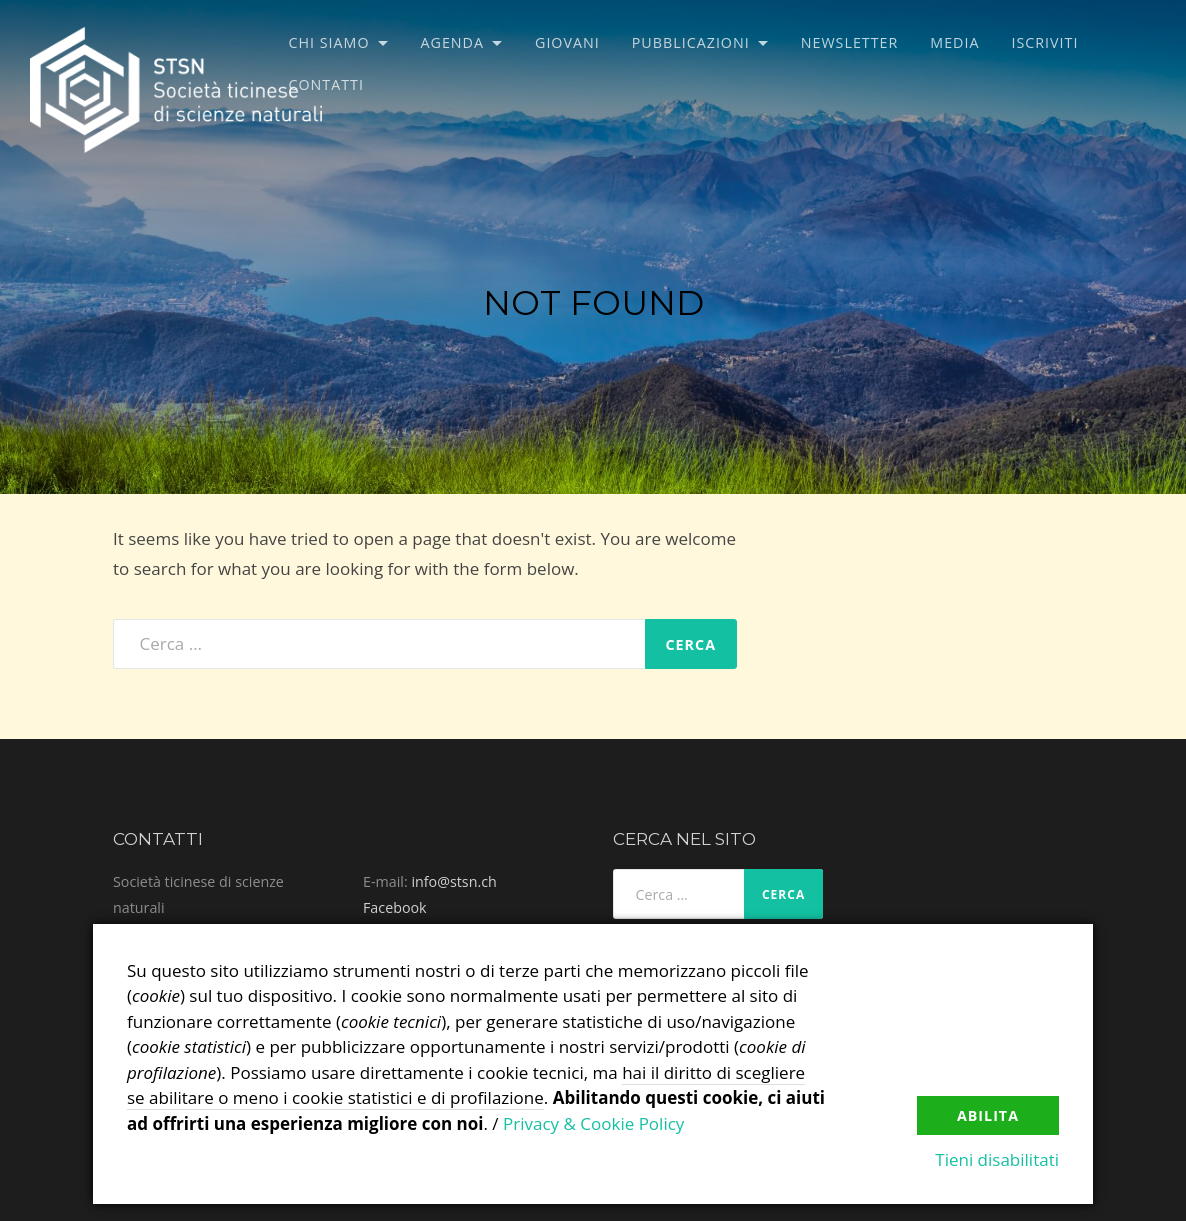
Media (954, 42)
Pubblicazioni (691, 42)
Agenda (453, 42)
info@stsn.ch (453, 881)
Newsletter (850, 42)
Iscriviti (1044, 42)
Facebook (395, 907)
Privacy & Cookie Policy (593, 1123)
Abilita (988, 1115)
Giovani (567, 42)
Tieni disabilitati (997, 1159)
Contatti (325, 84)
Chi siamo (328, 42)
